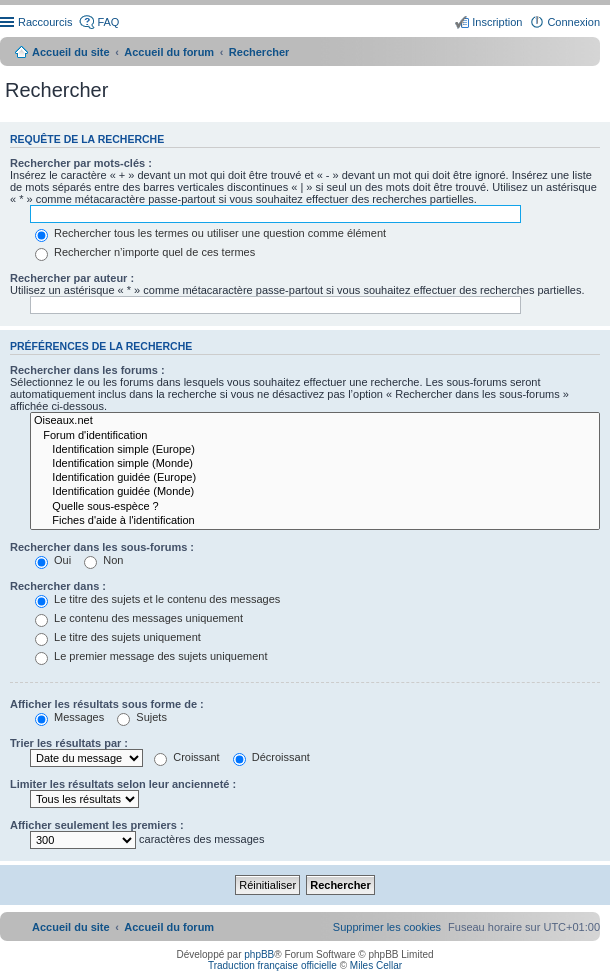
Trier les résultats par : (69, 743)
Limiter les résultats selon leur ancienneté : (123, 784)
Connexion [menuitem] (573, 22)
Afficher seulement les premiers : (97, 825)
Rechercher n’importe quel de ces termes (145, 252)
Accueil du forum (169, 52)
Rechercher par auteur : (72, 278)
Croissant (187, 757)
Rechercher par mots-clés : (81, 163)
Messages (69, 717)
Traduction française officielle (272, 965)
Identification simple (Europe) (315, 450)
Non (103, 560)
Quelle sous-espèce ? (315, 507)
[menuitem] (387, 927)
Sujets (142, 717)
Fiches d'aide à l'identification (315, 521)
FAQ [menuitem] (108, 22)
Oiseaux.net (315, 421)
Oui (53, 560)
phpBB (259, 954)
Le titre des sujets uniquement (118, 637)
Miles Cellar (376, 965)
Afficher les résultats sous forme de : (107, 704)
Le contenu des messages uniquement (139, 618)
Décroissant (271, 757)
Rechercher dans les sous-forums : (102, 547)
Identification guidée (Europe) (315, 478)
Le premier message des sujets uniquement (151, 656)
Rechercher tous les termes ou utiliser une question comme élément (210, 233)
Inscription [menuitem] (497, 22)
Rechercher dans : (58, 586)
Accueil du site (71, 52)
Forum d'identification (315, 436)
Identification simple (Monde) (315, 464)
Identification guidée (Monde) (315, 492)
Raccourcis (45, 22)
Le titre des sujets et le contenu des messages (157, 599)
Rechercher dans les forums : (87, 370)
